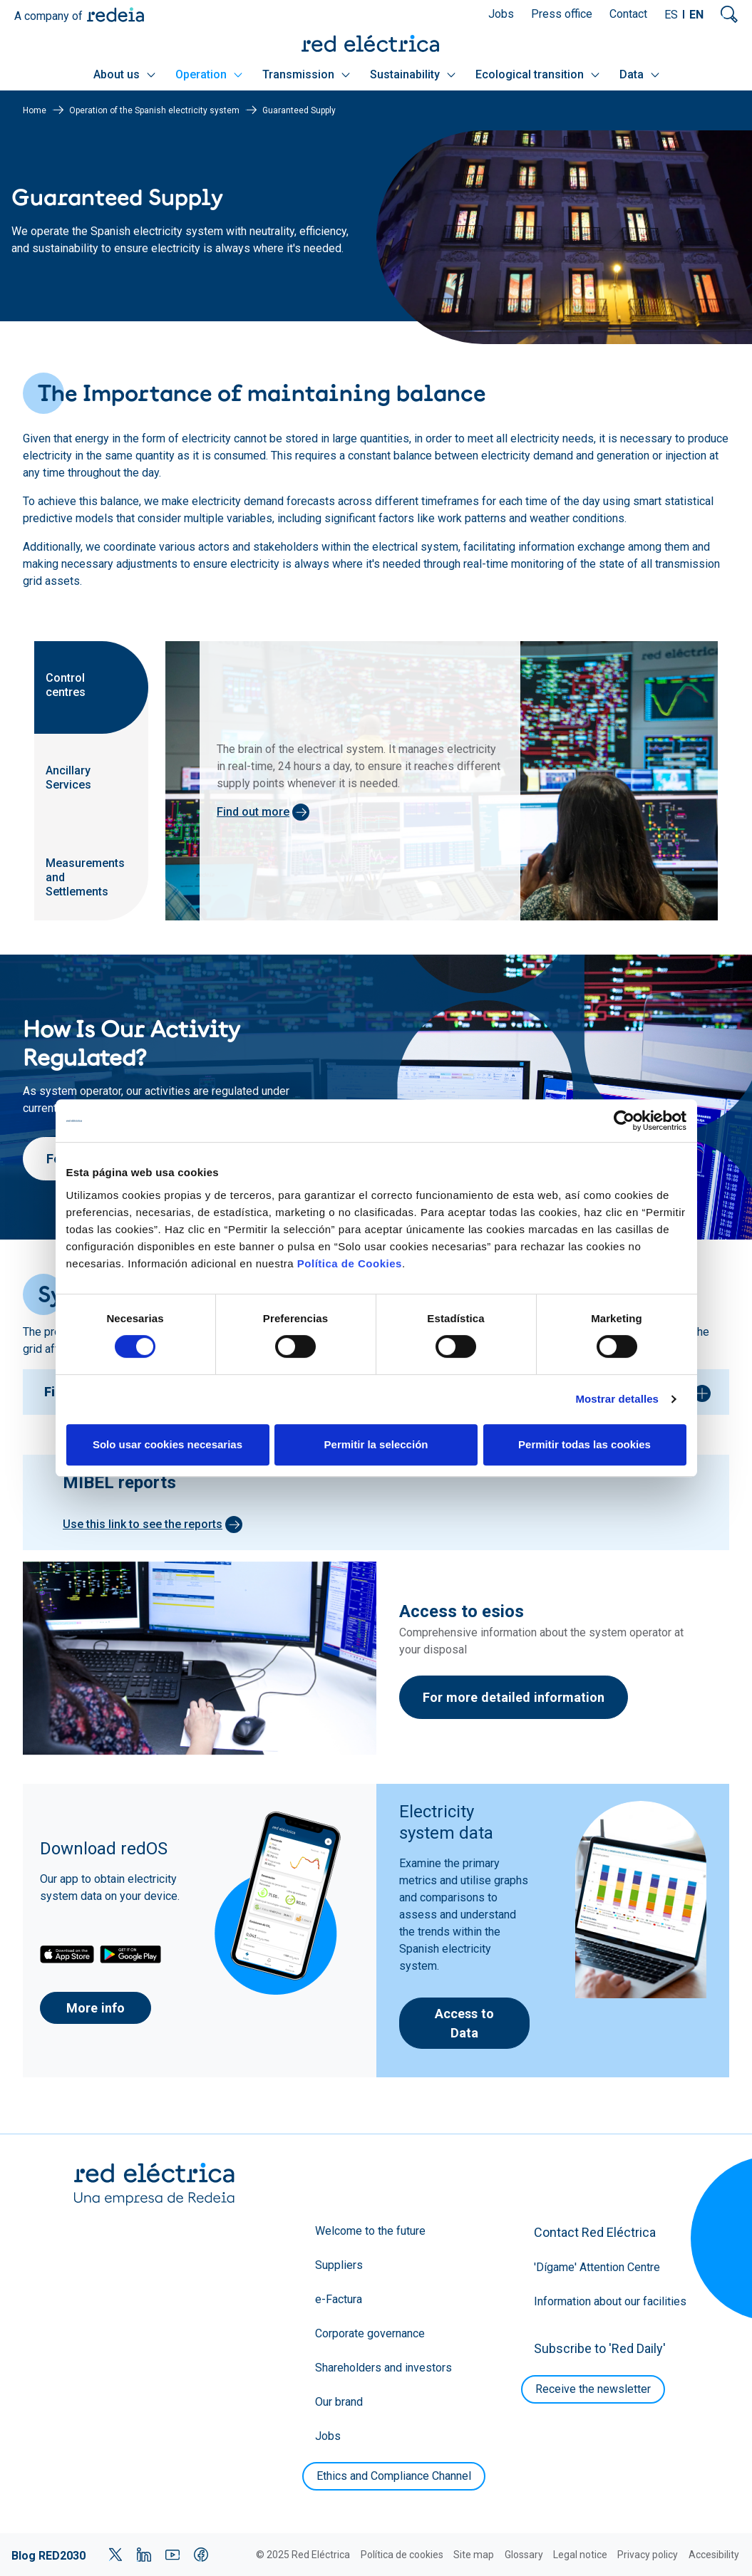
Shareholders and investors (383, 2367)
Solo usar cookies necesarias (167, 1444)
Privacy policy (647, 2554)
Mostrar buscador (729, 14)
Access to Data (464, 2023)
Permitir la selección (376, 1444)
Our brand (339, 2402)
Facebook (201, 2555)
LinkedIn (144, 2555)
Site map (473, 2554)
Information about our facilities (610, 2301)
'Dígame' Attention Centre (597, 2267)
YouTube (172, 2555)
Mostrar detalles (617, 1399)
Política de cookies (402, 2554)
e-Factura (338, 2299)
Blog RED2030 (48, 2555)
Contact (628, 14)
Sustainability (412, 74)
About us (124, 74)
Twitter (115, 2555)
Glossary (524, 2554)
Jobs (501, 14)
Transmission (306, 74)
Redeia (115, 14)
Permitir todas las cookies (584, 1444)
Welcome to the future (370, 2231)
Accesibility (714, 2554)
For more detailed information (513, 1697)
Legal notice (580, 2554)
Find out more (253, 812)
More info (95, 2007)
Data (639, 74)
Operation (208, 74)
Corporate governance (370, 2333)
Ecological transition (537, 74)
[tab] (91, 687)
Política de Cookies (349, 1263)
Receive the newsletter (593, 2389)
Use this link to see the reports (142, 1524)
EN (696, 14)
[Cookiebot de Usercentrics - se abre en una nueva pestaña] (624, 1120)
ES (671, 14)
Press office (561, 14)
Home (34, 110)
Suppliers (339, 2265)
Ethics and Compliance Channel (393, 2476)
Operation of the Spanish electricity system (154, 110)
